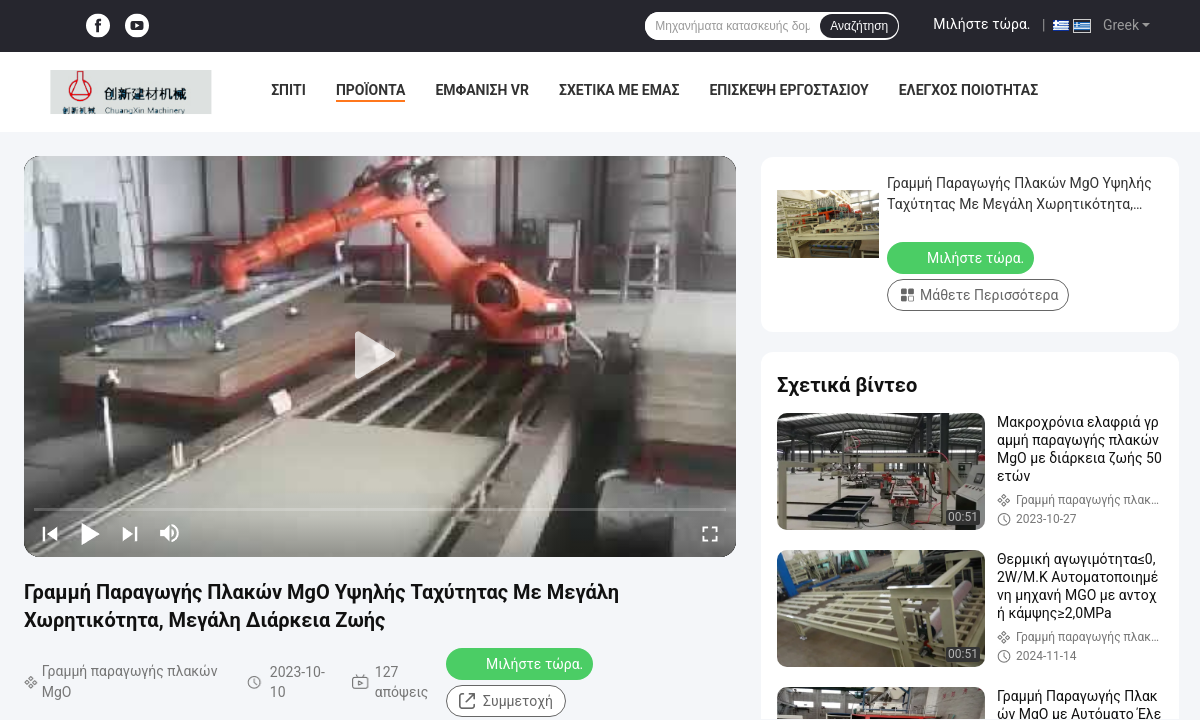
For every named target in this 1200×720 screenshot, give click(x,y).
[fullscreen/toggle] (710, 533)
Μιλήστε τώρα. (981, 24)
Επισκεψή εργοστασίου (788, 90)
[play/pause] (90, 533)
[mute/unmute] (170, 533)
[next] (130, 533)
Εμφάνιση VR (482, 90)
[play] (380, 356)
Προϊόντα (371, 90)
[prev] (50, 533)
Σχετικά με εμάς (619, 90)
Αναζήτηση (859, 26)
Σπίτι (288, 90)
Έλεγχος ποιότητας (968, 90)
